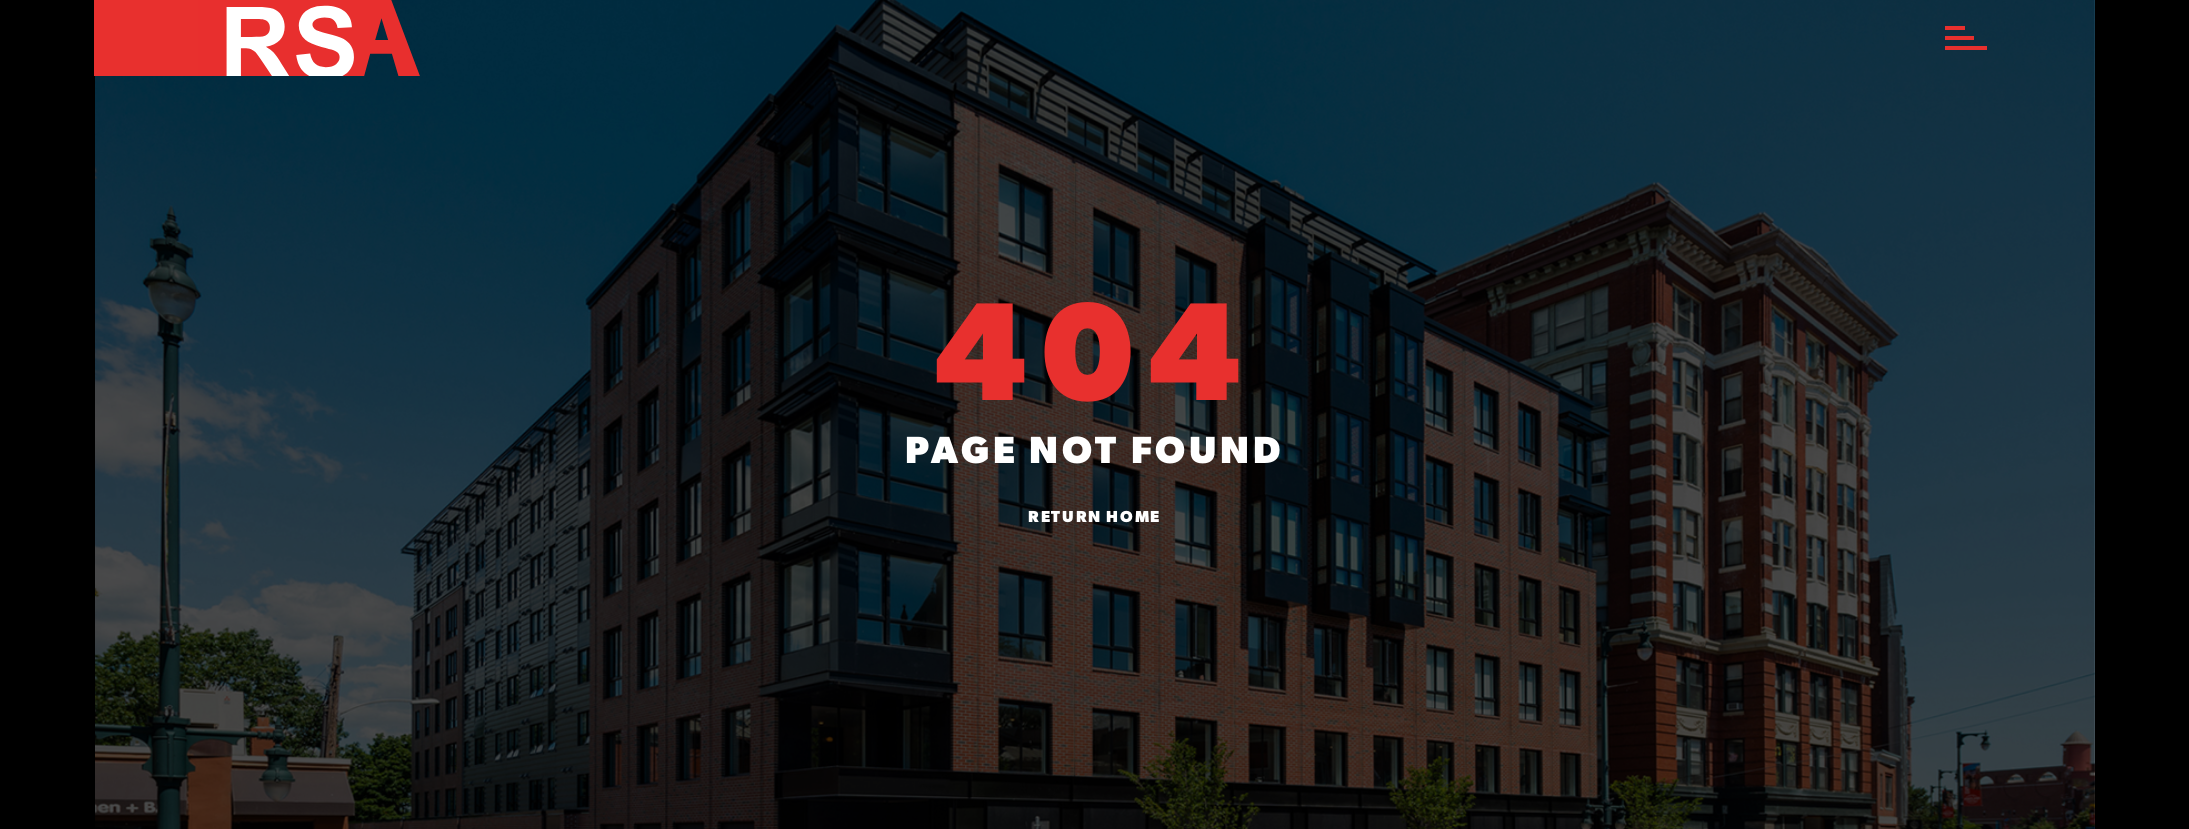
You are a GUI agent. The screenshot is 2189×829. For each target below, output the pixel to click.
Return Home (1094, 518)
